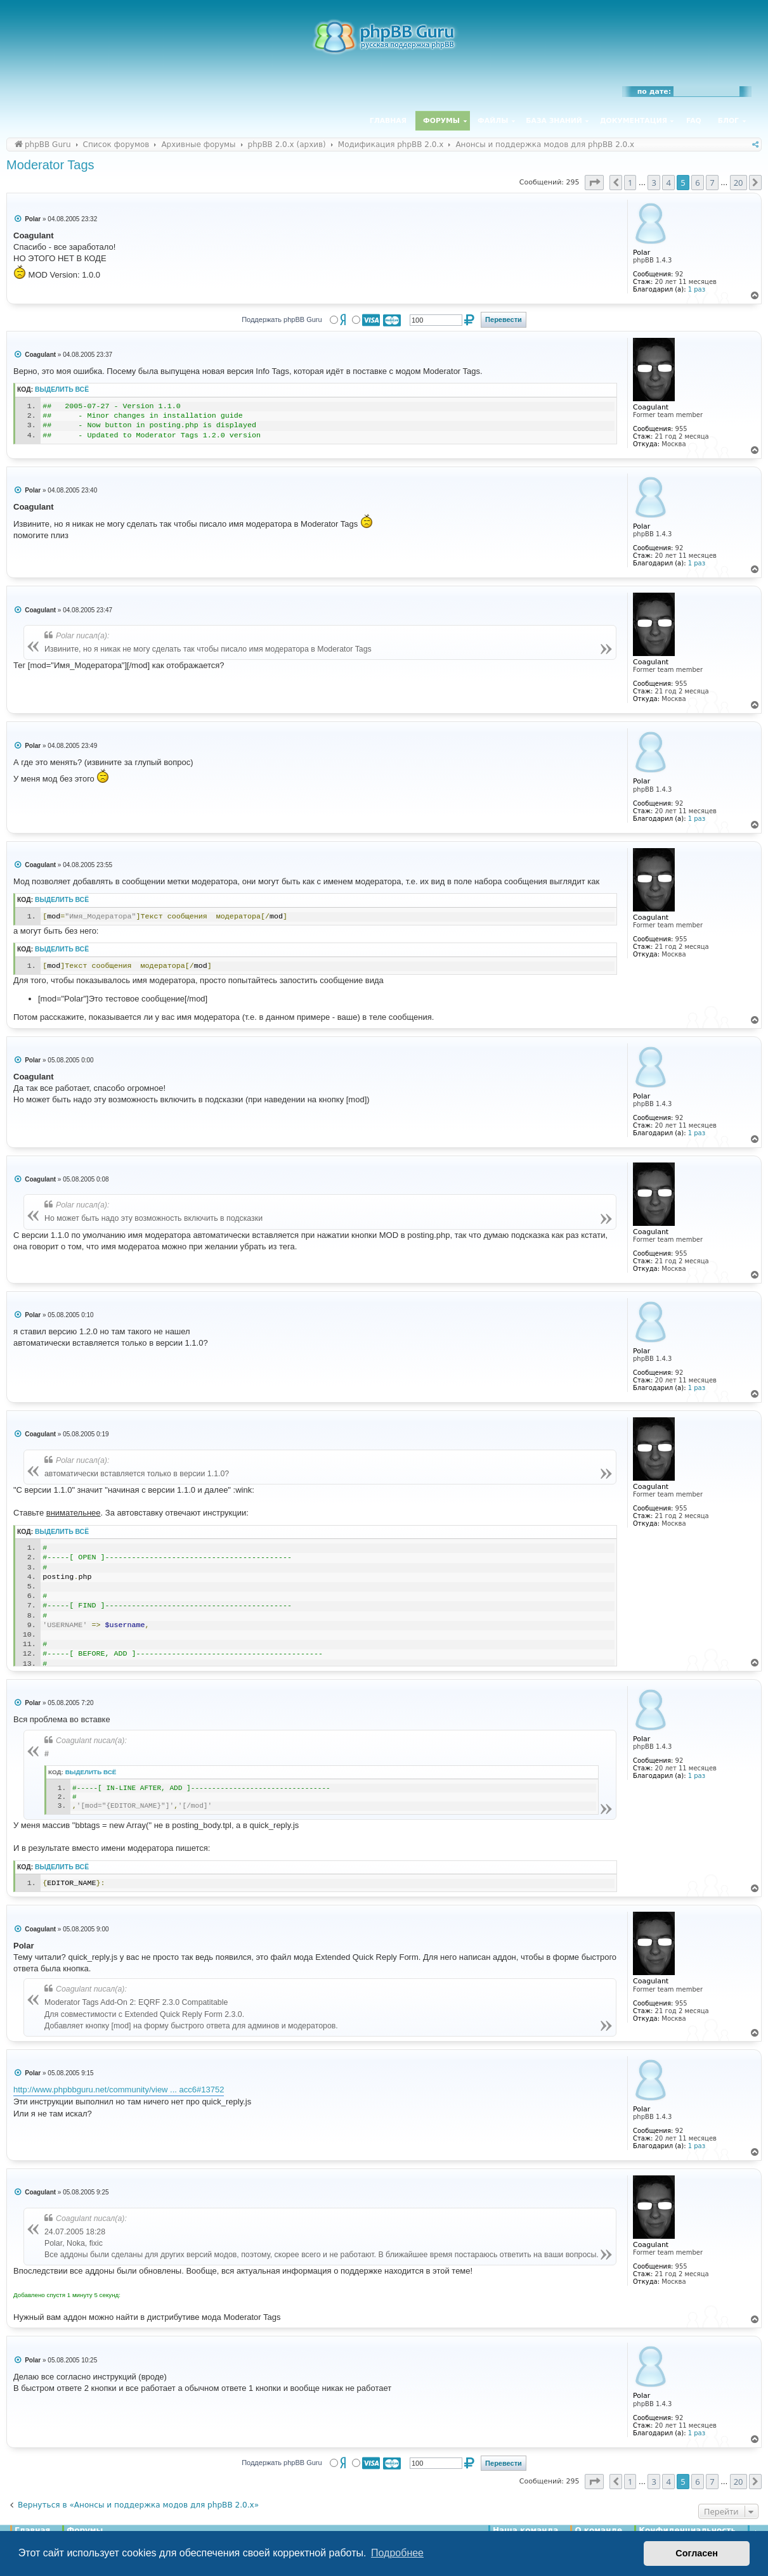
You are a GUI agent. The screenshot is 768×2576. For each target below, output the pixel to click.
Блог (728, 121)
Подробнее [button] (397, 2552)
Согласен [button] (696, 2553)
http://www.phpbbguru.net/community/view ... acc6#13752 (118, 2089)
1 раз (696, 289)
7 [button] (712, 182)
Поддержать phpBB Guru (282, 319)
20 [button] (738, 182)
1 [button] (630, 182)
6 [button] (697, 182)
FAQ (693, 121)
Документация (633, 121)
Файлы (493, 121)
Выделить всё (62, 389)
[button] (594, 182)
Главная (388, 121)
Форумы (441, 121)
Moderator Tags (50, 165)
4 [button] (668, 182)
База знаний (554, 121)
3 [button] (653, 182)
